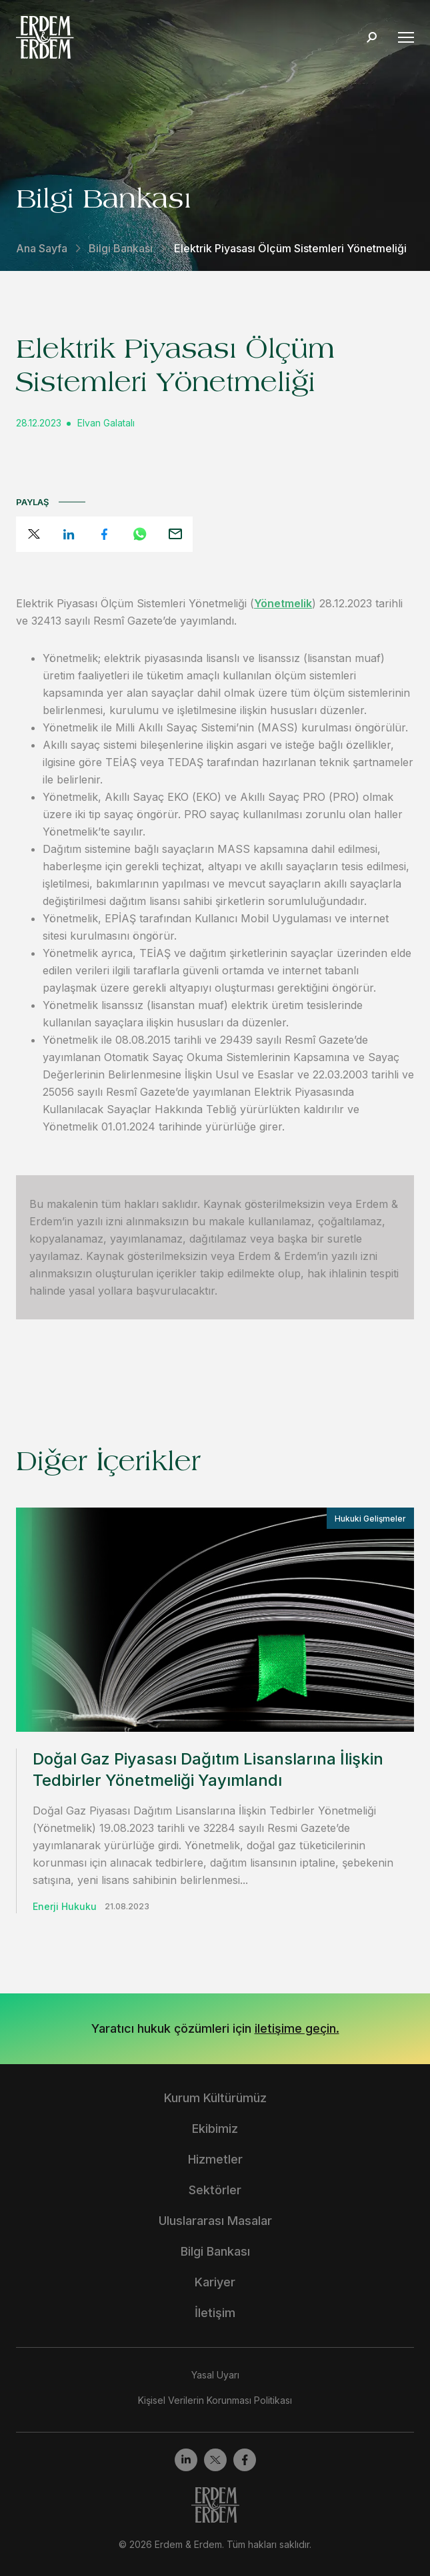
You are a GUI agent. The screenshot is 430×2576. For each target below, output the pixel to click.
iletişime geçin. (297, 2028)
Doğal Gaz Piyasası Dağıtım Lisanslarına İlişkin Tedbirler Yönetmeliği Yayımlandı (208, 1769)
